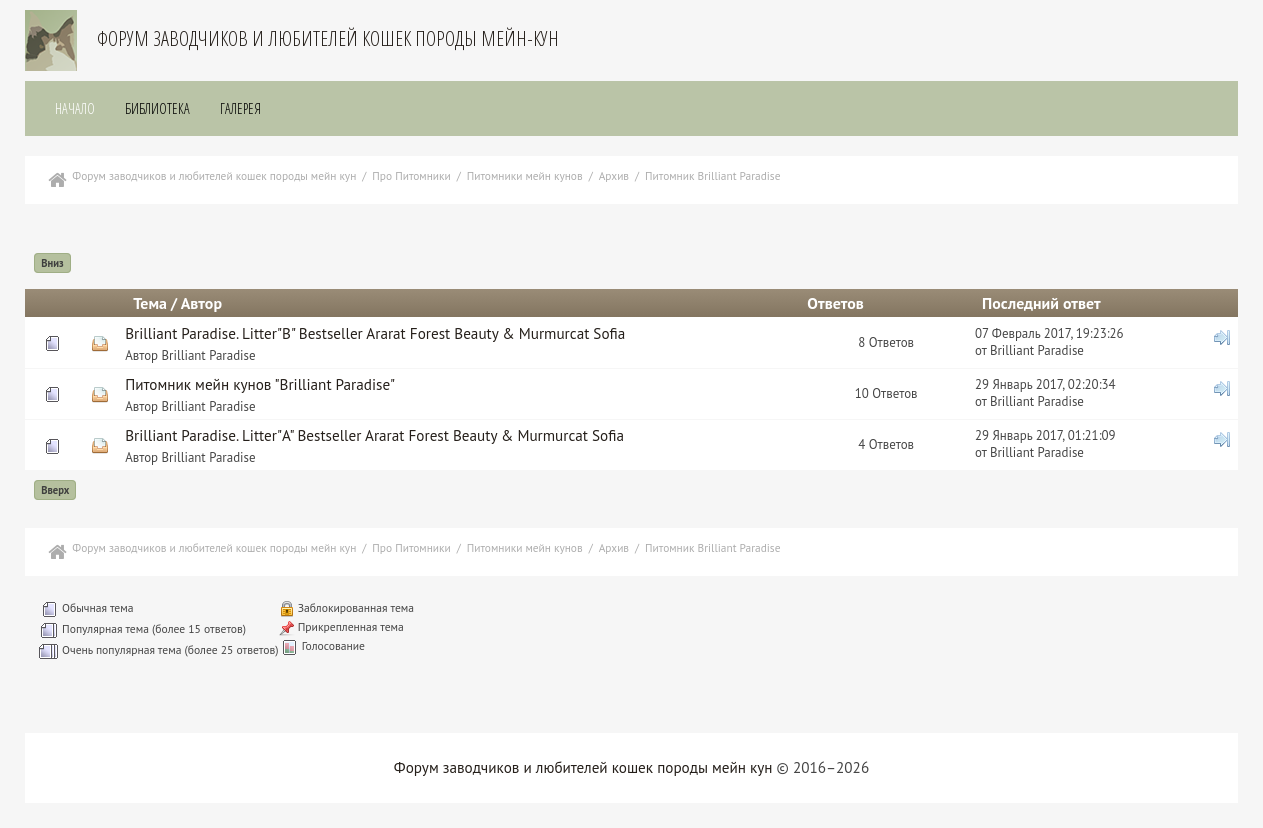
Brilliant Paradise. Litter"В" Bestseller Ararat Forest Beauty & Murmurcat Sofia (375, 333)
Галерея (240, 108)
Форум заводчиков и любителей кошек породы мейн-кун (328, 38)
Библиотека (157, 108)
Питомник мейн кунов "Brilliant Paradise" (260, 384)
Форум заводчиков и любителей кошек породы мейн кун (583, 767)
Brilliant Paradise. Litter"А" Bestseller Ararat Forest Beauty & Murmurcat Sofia (374, 435)
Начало (75, 108)
